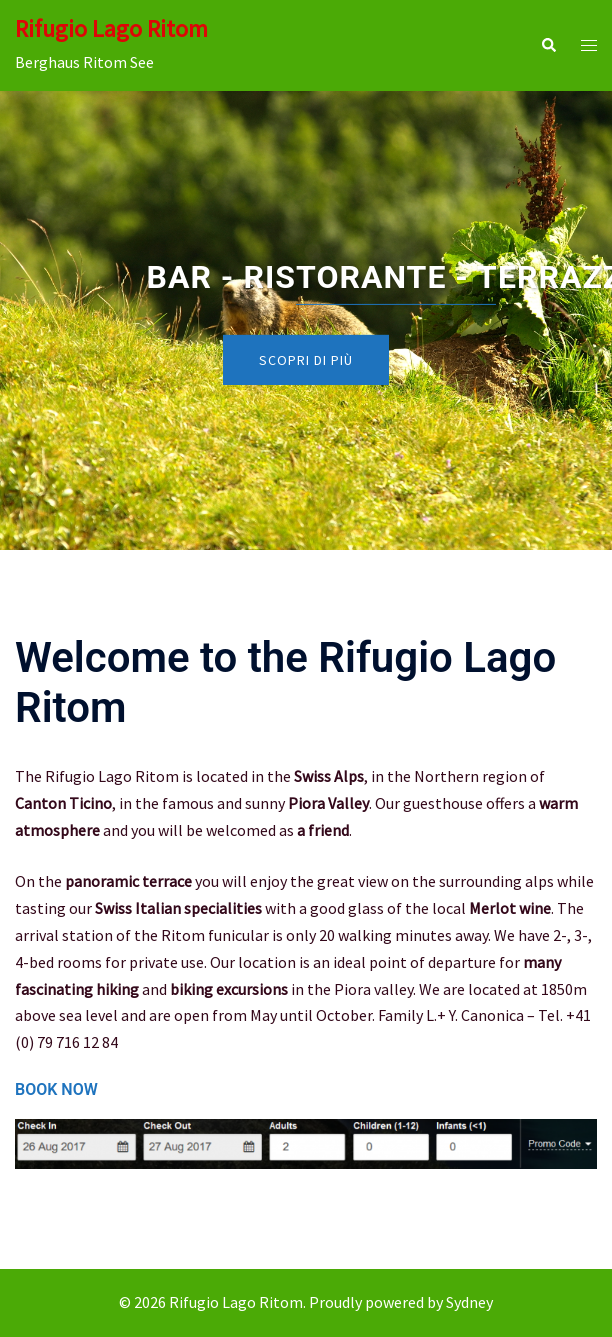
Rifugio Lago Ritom (111, 28)
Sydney (469, 1302)
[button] (548, 45)
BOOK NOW (56, 1089)
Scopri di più (306, 360)
